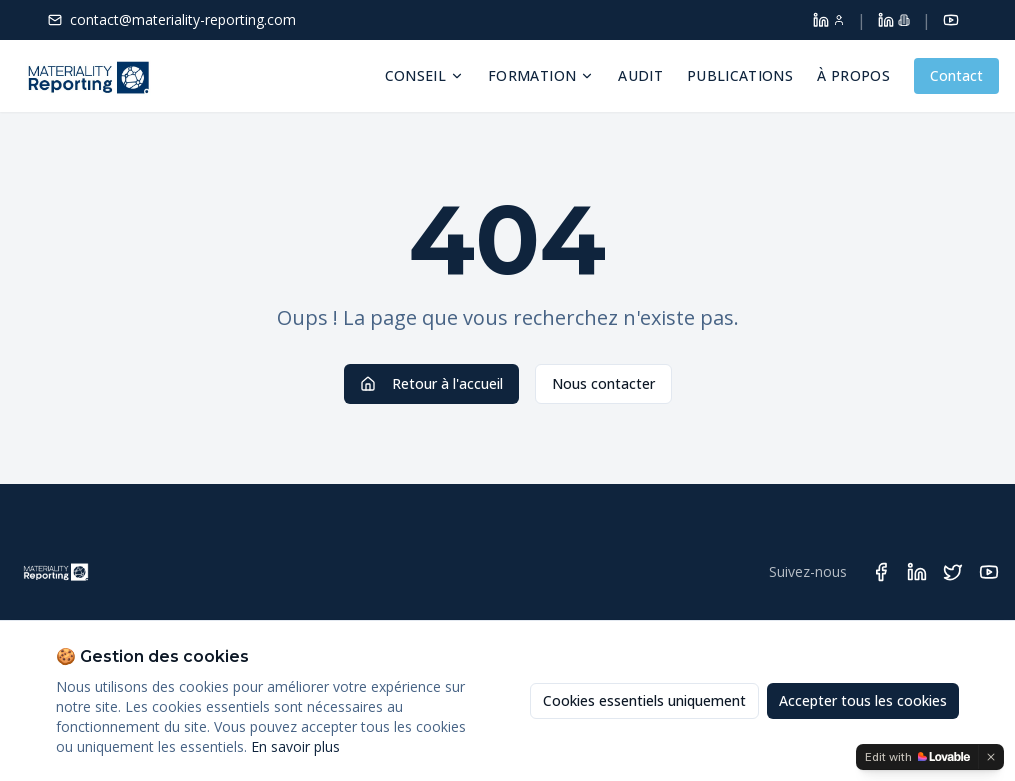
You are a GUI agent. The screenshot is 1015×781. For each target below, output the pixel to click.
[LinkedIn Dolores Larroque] (829, 20)
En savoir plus (295, 746)
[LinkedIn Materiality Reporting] (894, 20)
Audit (640, 75)
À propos (853, 75)
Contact (956, 75)
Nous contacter (603, 383)
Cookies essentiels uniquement (644, 700)
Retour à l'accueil (431, 383)
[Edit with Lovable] (917, 757)
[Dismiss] (991, 757)
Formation (541, 75)
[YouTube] (951, 20)
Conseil (424, 75)
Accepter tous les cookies (863, 700)
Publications (740, 75)
